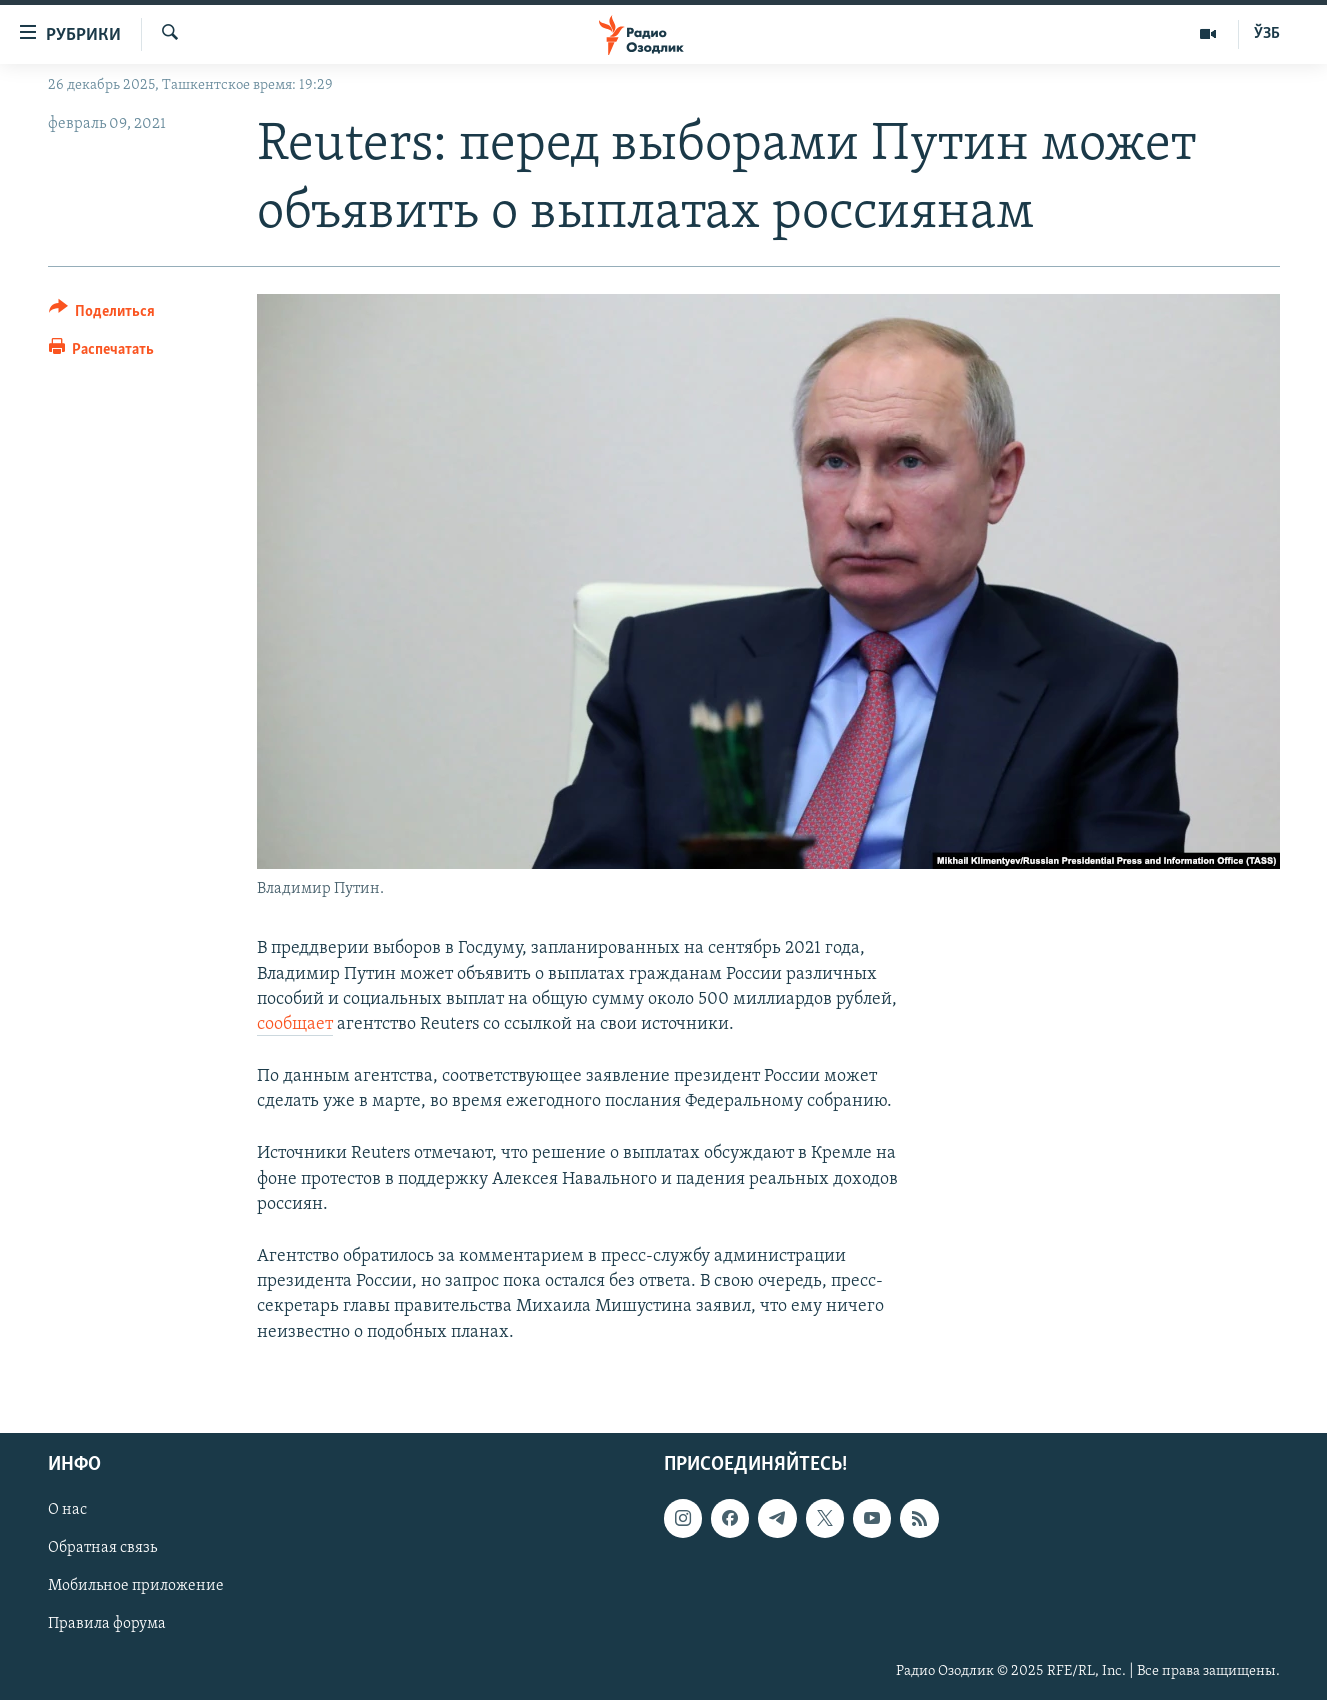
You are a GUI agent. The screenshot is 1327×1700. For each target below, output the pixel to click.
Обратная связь (102, 1548)
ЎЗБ (1267, 34)
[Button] (102, 314)
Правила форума (107, 1624)
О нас (67, 1510)
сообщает (295, 1024)
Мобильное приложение (136, 1586)
